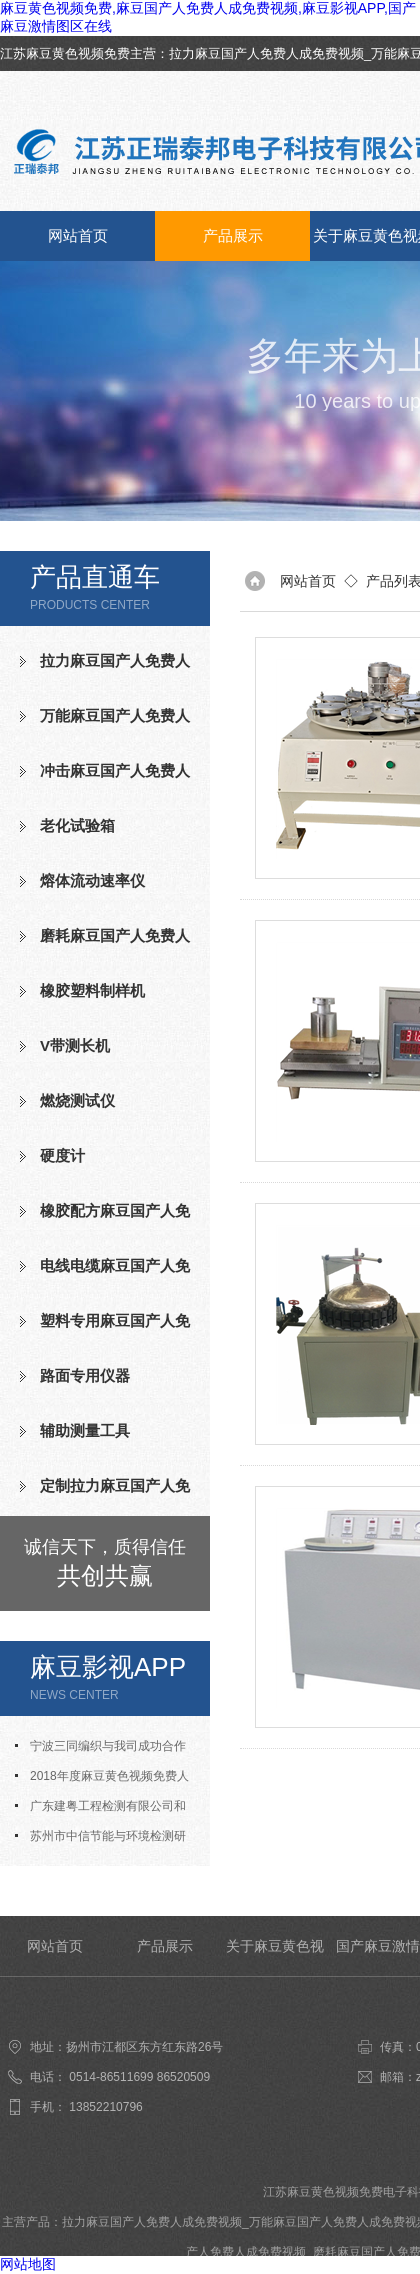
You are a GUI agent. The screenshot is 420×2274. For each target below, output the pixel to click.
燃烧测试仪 (77, 1100)
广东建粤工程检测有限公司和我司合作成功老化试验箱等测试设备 (105, 1810)
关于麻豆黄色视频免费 (275, 1957)
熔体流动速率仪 (92, 880)
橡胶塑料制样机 (92, 990)
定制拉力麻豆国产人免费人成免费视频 (105, 1494)
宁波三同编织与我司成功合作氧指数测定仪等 (100, 1750)
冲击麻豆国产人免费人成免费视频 (105, 779)
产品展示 (233, 235)
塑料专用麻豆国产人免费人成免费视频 (105, 1329)
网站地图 (28, 2264)
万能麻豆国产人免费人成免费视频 (105, 724)
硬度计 (62, 1155)
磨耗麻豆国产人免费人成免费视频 (105, 944)
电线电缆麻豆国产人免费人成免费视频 (105, 1274)
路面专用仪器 (85, 1375)
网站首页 (78, 235)
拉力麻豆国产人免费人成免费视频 (266, 53)
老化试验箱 (77, 825)
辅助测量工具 (85, 1430)
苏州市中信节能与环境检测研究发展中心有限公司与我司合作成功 (105, 1840)
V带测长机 (75, 1045)
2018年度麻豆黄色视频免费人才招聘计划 (102, 1780)
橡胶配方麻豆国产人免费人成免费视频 (105, 1219)
